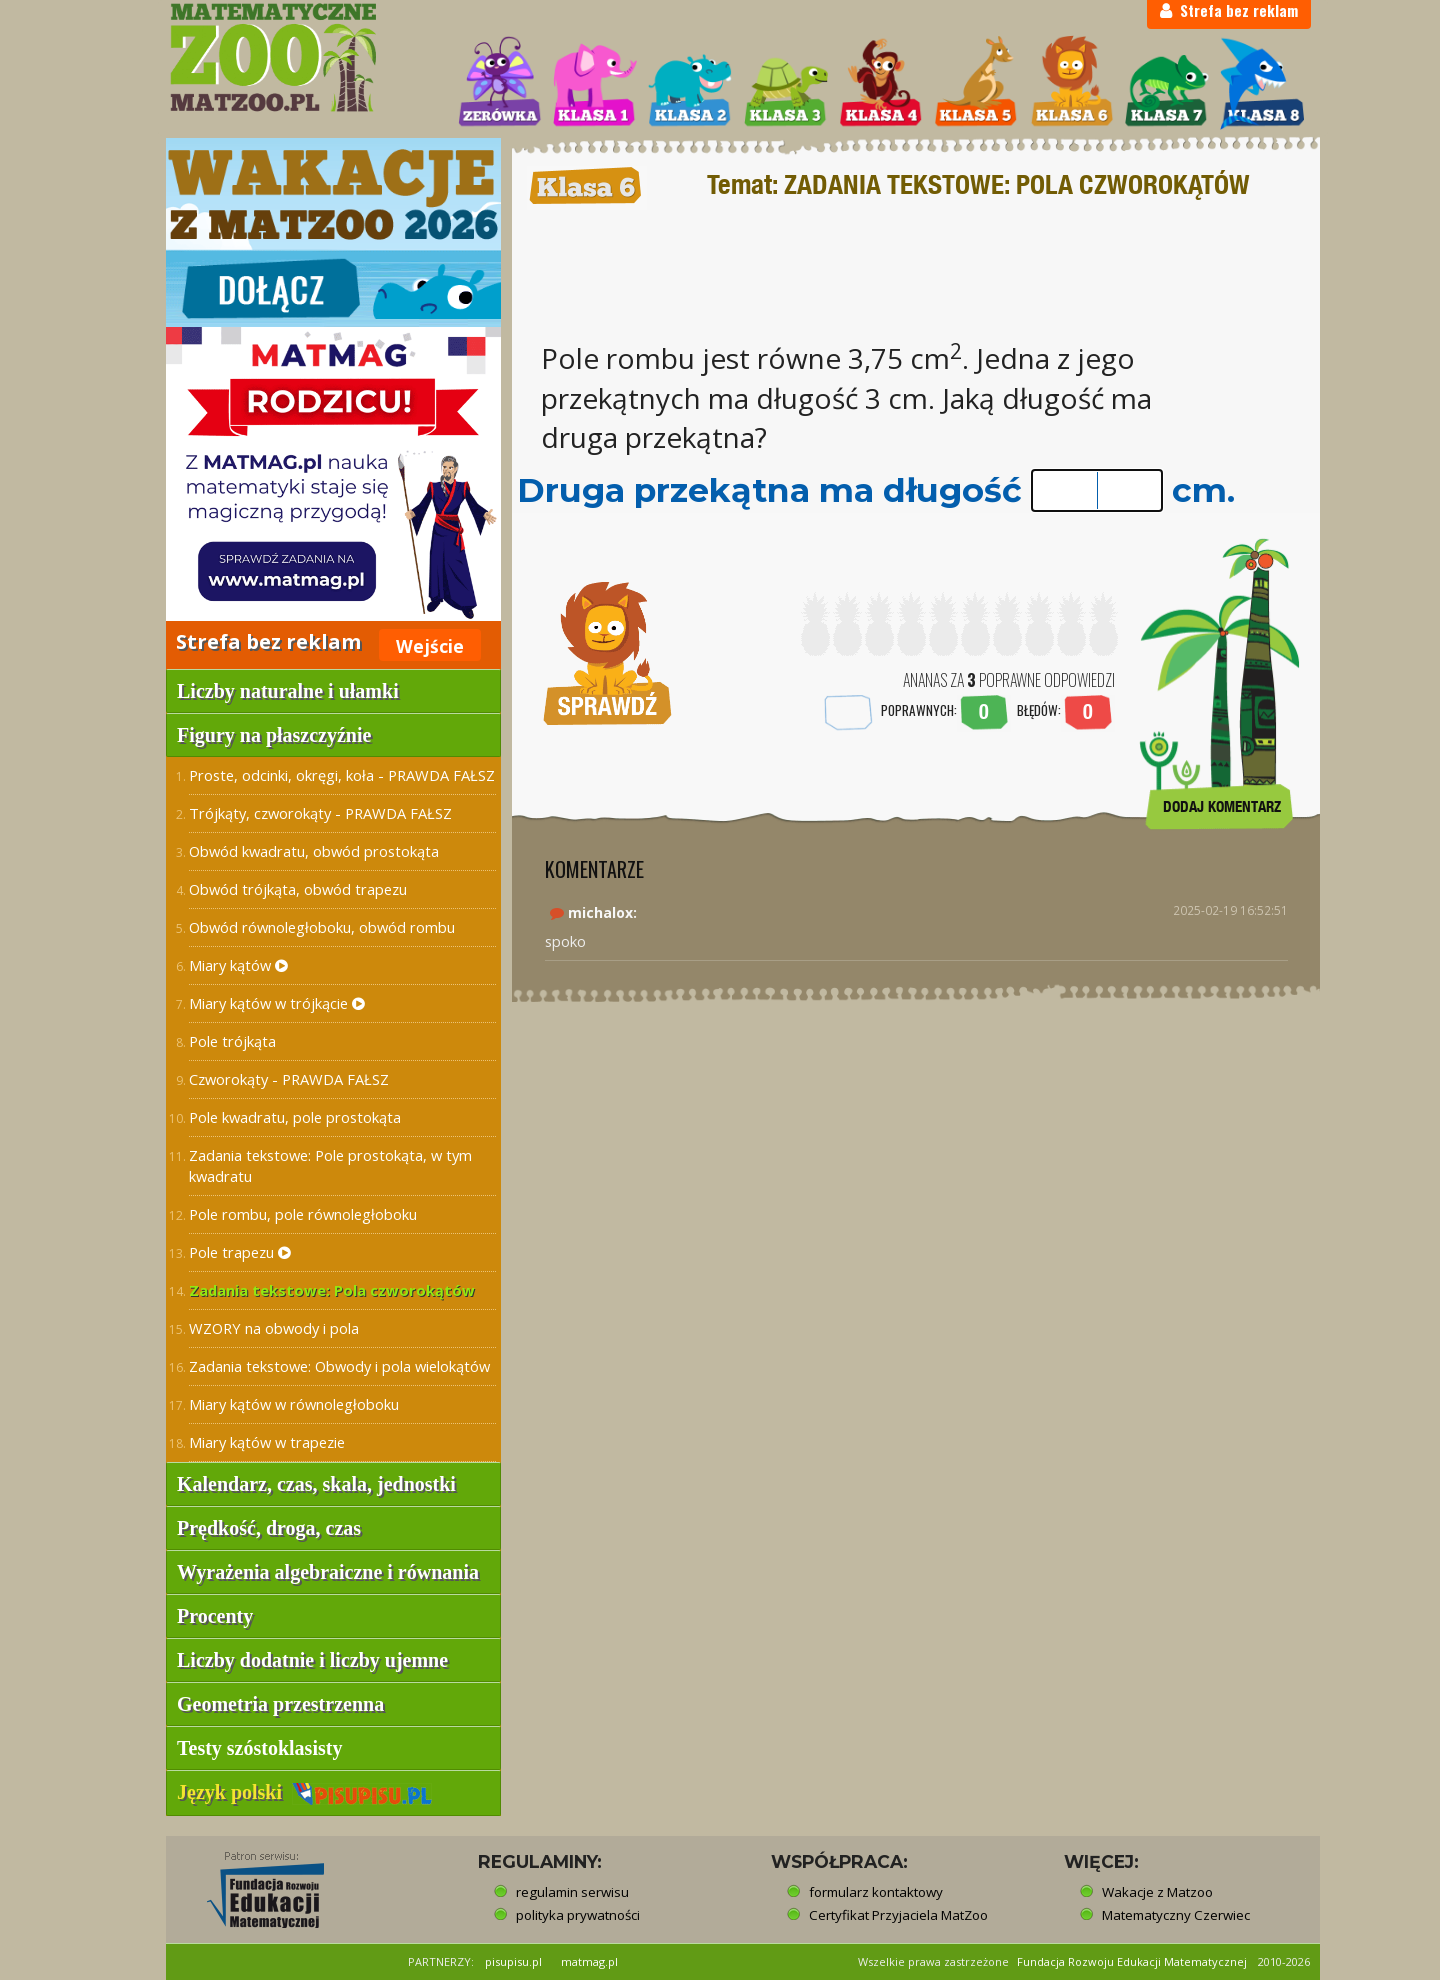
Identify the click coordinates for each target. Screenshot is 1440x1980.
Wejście (430, 646)
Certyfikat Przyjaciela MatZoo (898, 1915)
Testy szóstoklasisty (259, 1748)
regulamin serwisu (572, 1892)
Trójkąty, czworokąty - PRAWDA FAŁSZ (320, 813)
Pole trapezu (240, 1252)
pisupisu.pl (513, 1961)
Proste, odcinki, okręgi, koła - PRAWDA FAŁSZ (342, 775)
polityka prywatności (578, 1915)
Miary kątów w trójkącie (277, 1003)
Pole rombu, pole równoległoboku (303, 1214)
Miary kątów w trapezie (267, 1442)
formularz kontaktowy (876, 1892)
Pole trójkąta (232, 1041)
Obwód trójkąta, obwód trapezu (298, 889)
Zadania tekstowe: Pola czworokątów (332, 1290)
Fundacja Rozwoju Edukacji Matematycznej (1132, 1961)
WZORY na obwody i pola (274, 1328)
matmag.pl (589, 1961)
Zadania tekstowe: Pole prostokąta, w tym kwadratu (330, 1165)
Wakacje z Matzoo (1157, 1892)
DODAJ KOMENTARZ (1222, 806)
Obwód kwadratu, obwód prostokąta (314, 851)
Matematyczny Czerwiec (1176, 1915)
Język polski (304, 1792)
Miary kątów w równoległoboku (294, 1404)
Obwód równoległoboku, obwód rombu (322, 927)
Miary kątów (238, 965)
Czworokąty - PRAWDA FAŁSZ (289, 1079)
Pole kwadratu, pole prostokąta (295, 1117)
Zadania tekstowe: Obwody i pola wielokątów (339, 1366)
